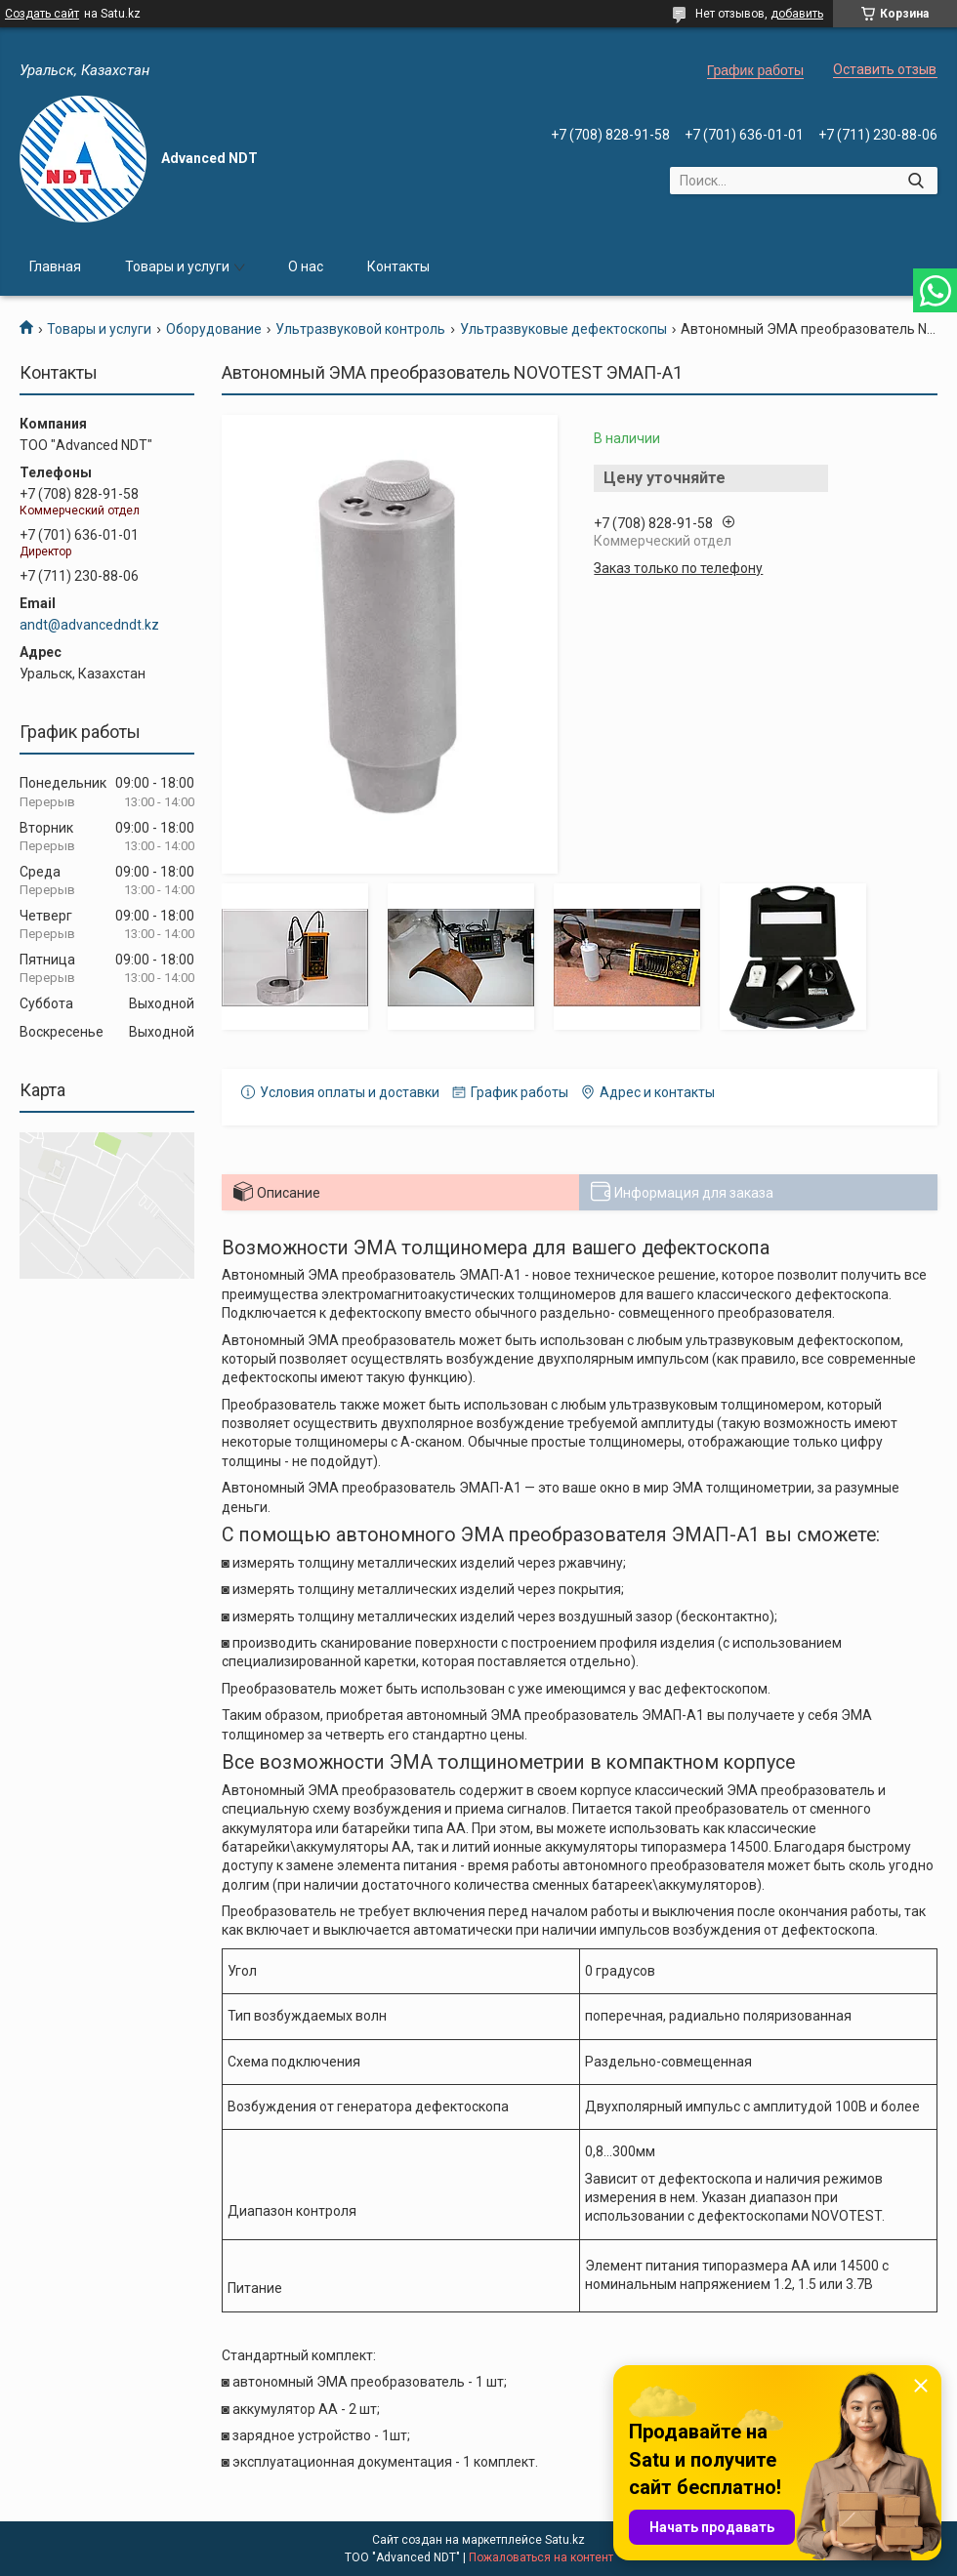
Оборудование (214, 329)
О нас (305, 266)
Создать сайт (42, 13)
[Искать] (915, 180)
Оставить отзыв (884, 69)
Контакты (398, 266)
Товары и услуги (177, 266)
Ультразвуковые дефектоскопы (563, 329)
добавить (796, 13)
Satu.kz (565, 2540)
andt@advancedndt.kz (89, 625)
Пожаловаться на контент (541, 2557)
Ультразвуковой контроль (360, 329)
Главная (55, 266)
